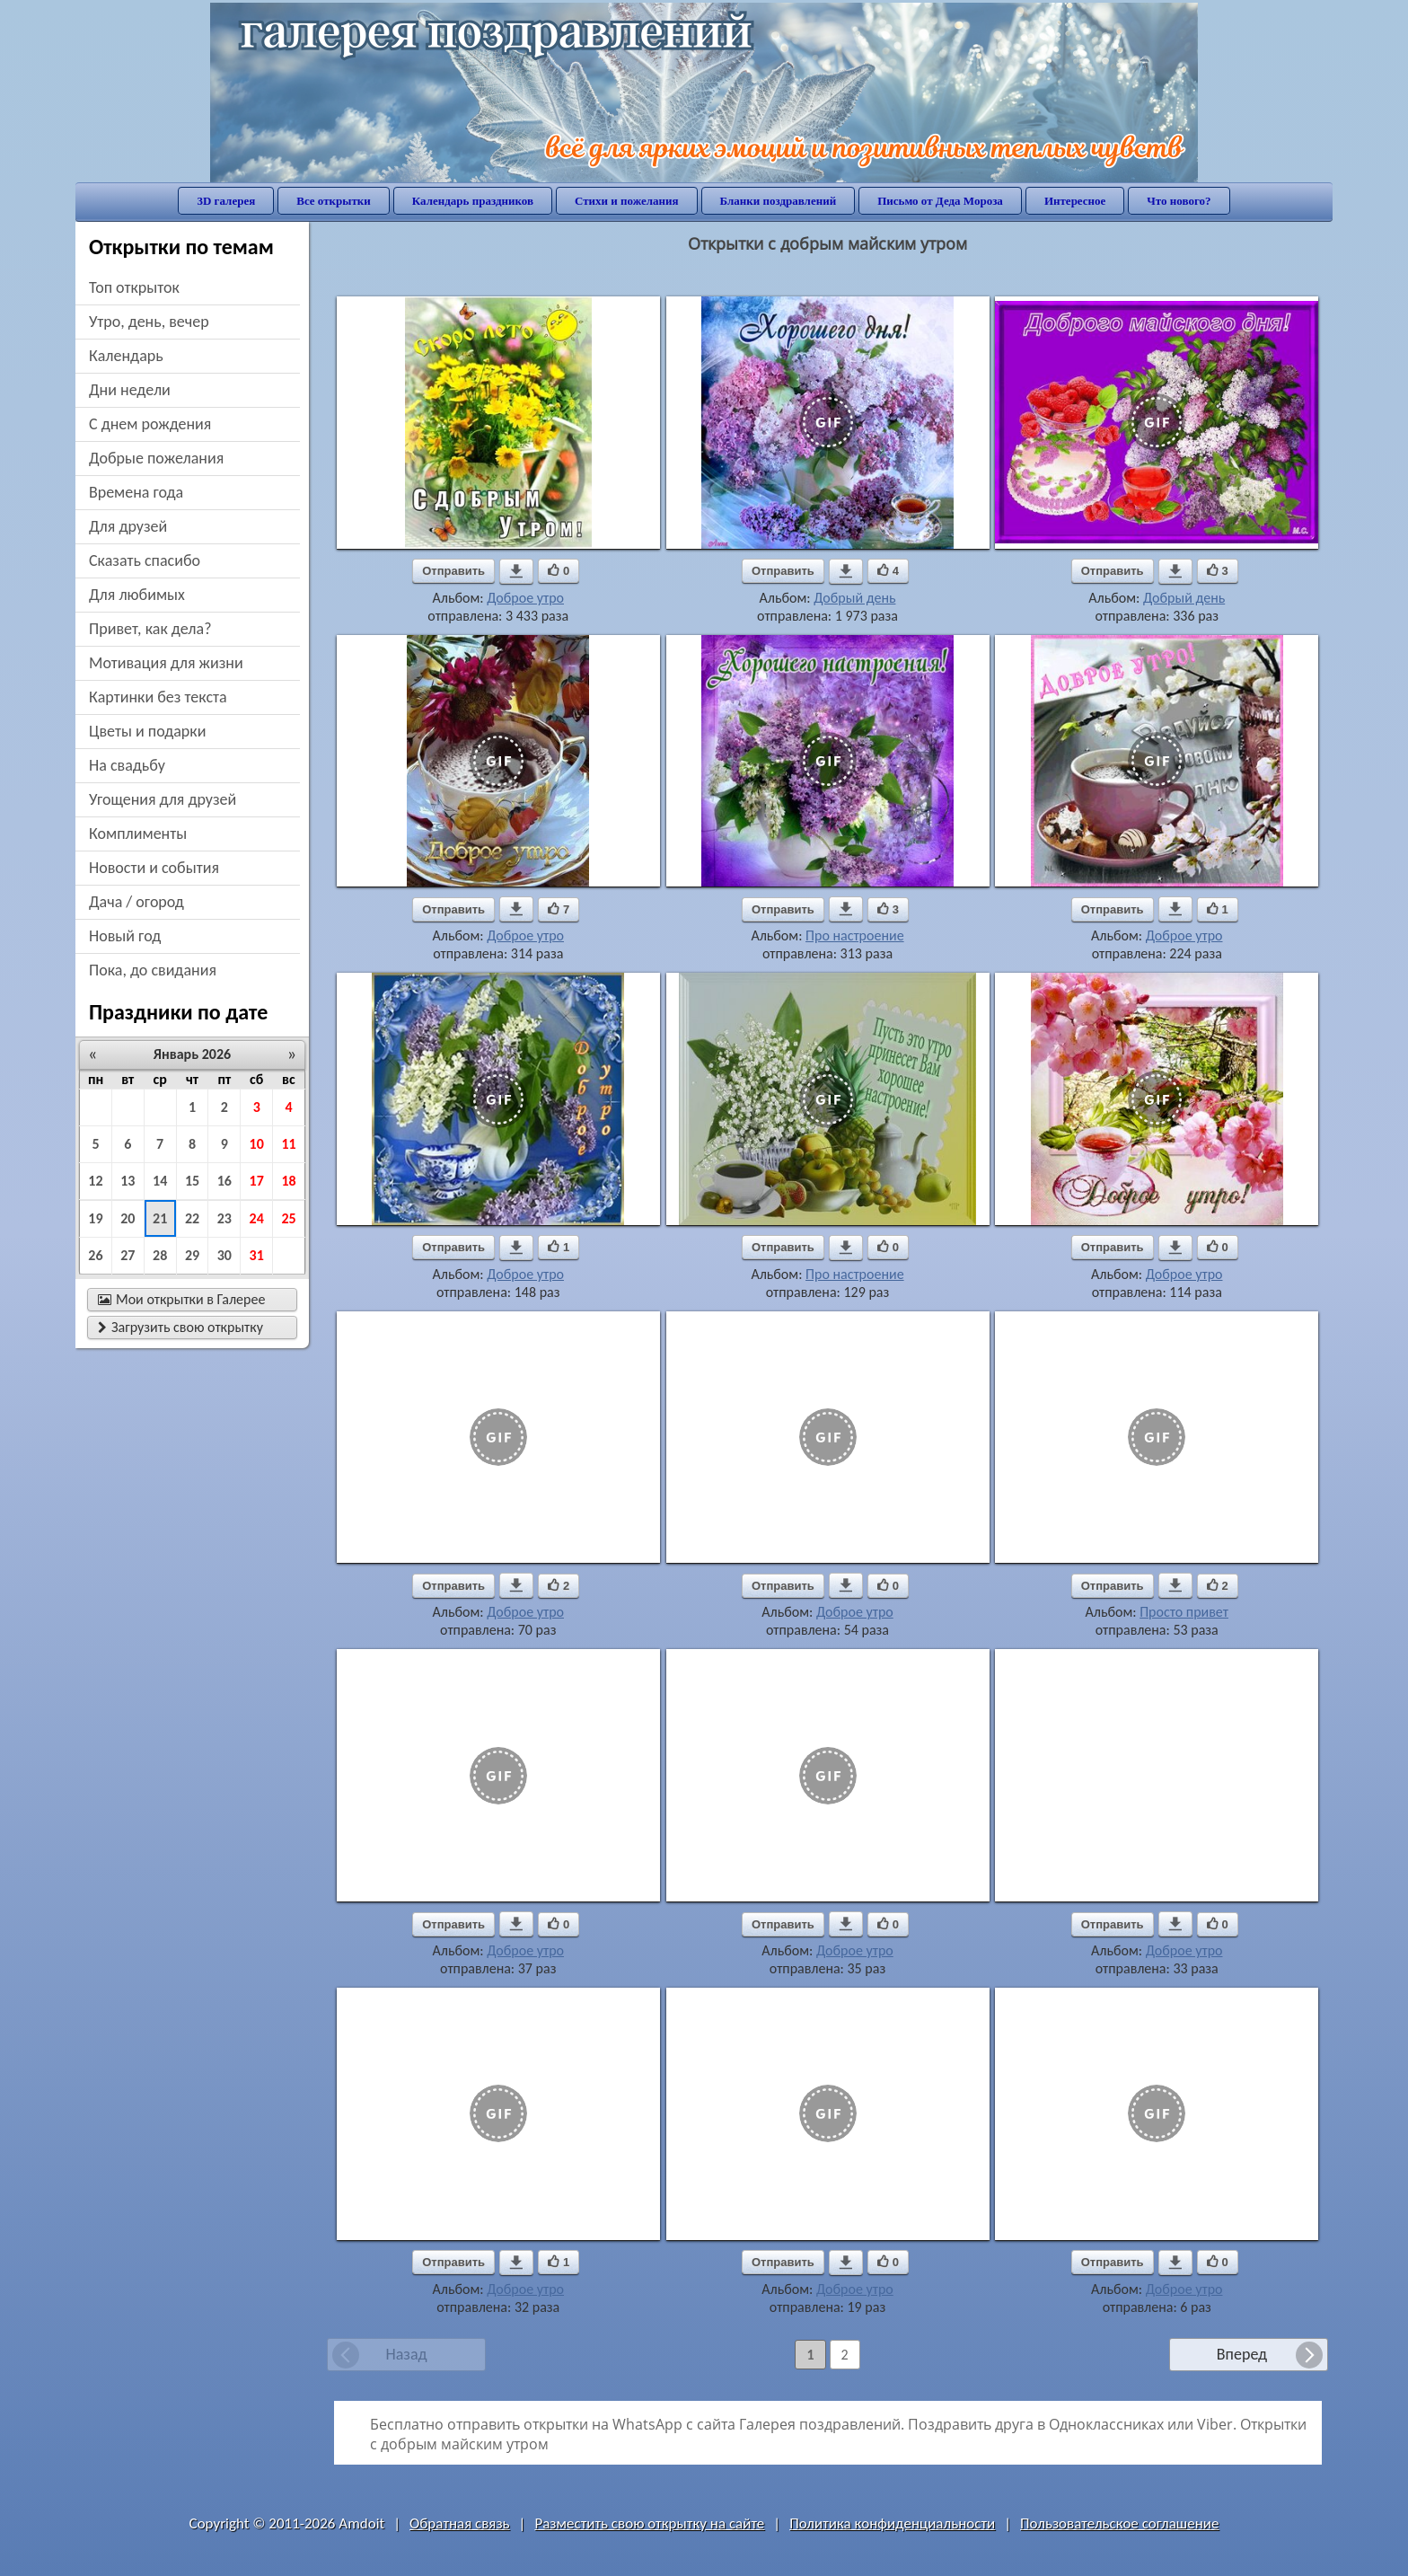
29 (192, 1255)
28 (160, 1255)
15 (192, 1180)
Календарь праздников (472, 200)
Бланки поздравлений (778, 200)
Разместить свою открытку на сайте (649, 2523)
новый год (125, 936)
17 (257, 1180)
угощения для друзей (162, 799)
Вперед (1242, 2354)
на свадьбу (127, 765)
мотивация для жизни (166, 663)
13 (127, 1180)
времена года (136, 492)
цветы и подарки (147, 731)
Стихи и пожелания (627, 200)
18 (288, 1180)
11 (288, 1143)
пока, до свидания (152, 970)
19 (95, 1218)
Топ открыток (134, 287)
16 (224, 1180)
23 (224, 1218)
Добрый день (854, 597)
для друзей (128, 526)
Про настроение (854, 935)
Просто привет (1184, 1611)
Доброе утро (525, 597)
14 (160, 1180)
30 (224, 1255)
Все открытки (333, 200)
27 (127, 1255)
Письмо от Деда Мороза (940, 200)
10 (257, 1143)
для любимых (137, 594)
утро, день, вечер (149, 321)
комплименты (138, 833)
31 (257, 1255)
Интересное (1074, 200)
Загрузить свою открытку (180, 1327)
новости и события (154, 868)
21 (160, 1218)
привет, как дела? (150, 629)
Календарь (126, 356)
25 (288, 1218)
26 (95, 1255)
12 (95, 1180)
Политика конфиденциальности (892, 2523)
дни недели (130, 390)
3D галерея (226, 200)
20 (127, 1218)
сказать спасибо (144, 560)
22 (192, 1218)
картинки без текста (158, 697)
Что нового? (1178, 200)
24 (257, 1218)
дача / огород (136, 902)
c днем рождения (150, 424)
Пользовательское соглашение (1119, 2523)
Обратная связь (459, 2523)
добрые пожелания (156, 458)
